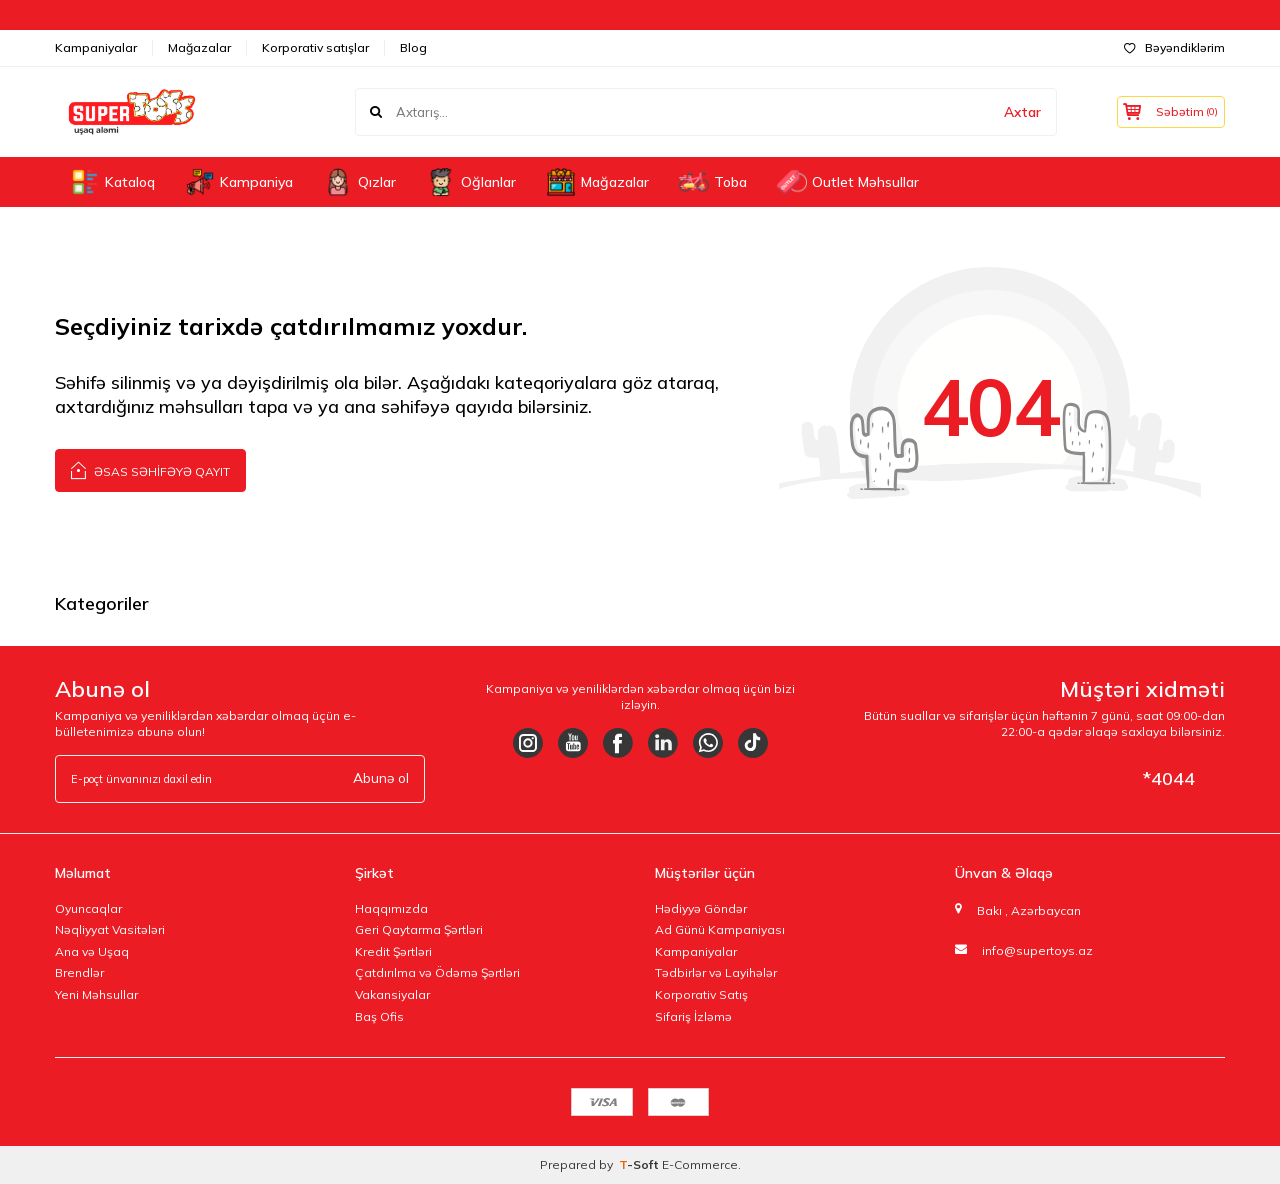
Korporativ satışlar (315, 47)
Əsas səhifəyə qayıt (150, 469)
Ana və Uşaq (92, 951)
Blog (413, 47)
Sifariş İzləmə (693, 1016)
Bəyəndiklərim (1174, 47)
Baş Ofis (379, 1016)
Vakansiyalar (392, 994)
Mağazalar (199, 47)
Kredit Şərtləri (393, 951)
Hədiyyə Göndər (701, 908)
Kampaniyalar (96, 47)
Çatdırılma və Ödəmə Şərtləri (437, 972)
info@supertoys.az (1037, 950)
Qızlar (359, 182)
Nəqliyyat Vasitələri (110, 929)
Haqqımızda (391, 908)
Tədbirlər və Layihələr (716, 972)
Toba (713, 182)
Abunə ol (380, 778)
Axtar (1013, 112)
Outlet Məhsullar (848, 182)
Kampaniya (239, 182)
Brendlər (79, 972)
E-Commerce (700, 1164)
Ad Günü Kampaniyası (720, 929)
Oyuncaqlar (88, 908)
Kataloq (112, 182)
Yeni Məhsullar (96, 994)
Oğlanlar (471, 182)
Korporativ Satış (701, 994)
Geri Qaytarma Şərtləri (419, 929)
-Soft (640, 1164)
